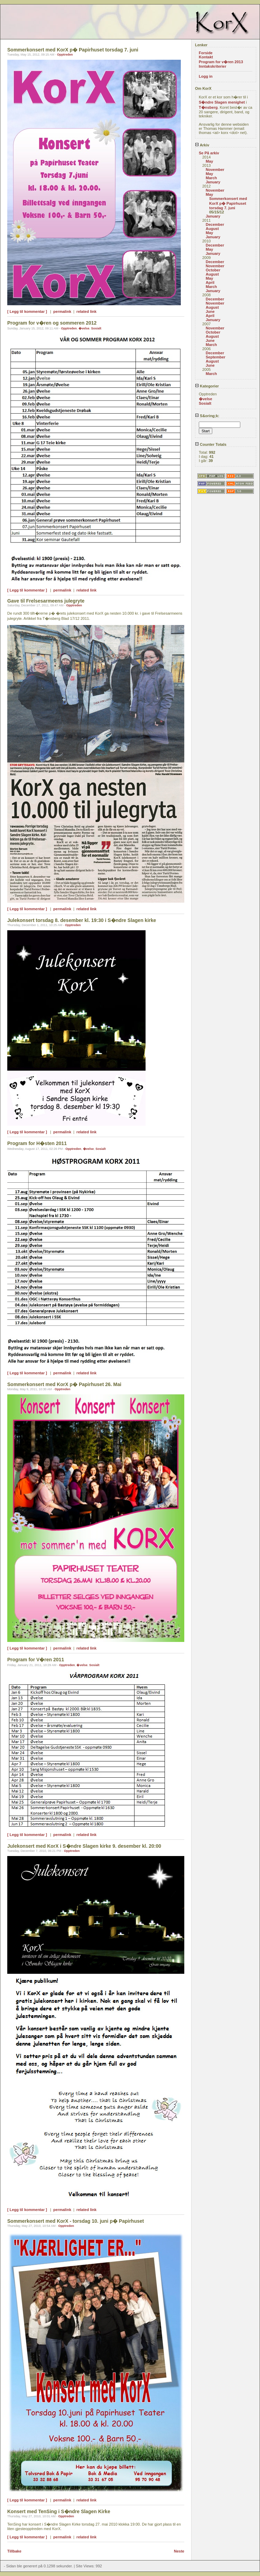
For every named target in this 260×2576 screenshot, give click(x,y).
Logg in (206, 76)
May (209, 161)
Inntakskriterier (212, 66)
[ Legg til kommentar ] (27, 311)
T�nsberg (208, 107)
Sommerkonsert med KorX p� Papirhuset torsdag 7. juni (228, 203)
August (212, 229)
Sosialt (96, 328)
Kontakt (206, 57)
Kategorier (207, 386)
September (215, 357)
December (215, 224)
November (215, 169)
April (210, 282)
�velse (84, 328)
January (213, 182)
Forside (206, 53)
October (213, 270)
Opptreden (65, 54)
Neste (179, 2551)
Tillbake (14, 2551)
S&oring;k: (207, 416)
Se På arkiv (209, 153)
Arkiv (202, 145)
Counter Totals (210, 444)
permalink (62, 311)
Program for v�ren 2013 (221, 62)
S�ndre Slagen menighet (222, 102)
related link (86, 311)
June (210, 311)
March (211, 178)
